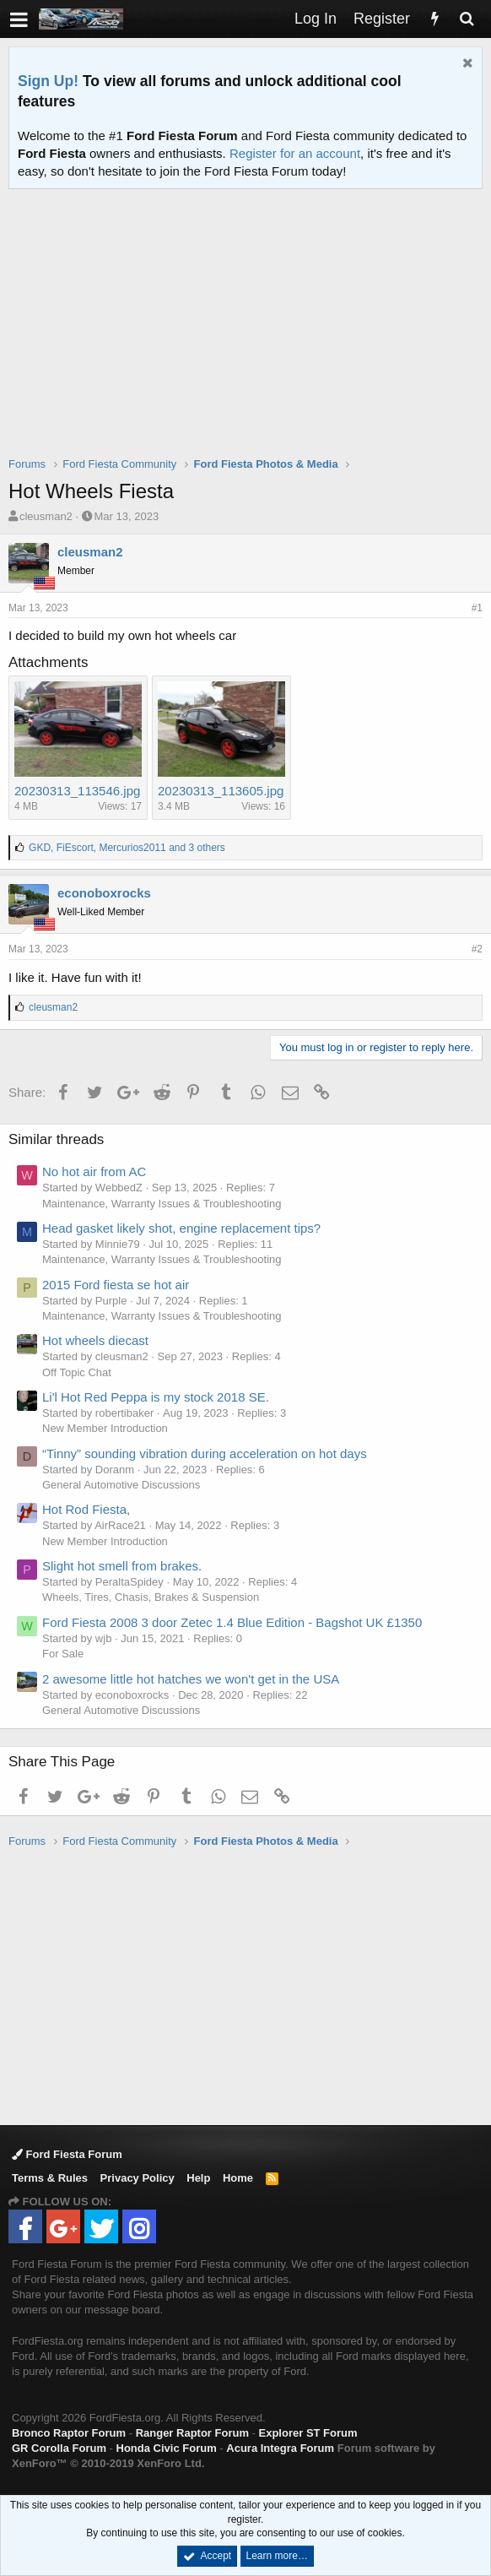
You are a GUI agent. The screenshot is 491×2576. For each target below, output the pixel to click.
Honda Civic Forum (166, 2448)
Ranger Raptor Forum (192, 2433)
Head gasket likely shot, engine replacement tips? (181, 1228)
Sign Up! (48, 81)
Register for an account (294, 153)
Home (238, 2178)
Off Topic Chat (76, 1372)
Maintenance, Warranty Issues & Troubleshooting (162, 1203)
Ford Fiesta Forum (67, 2154)
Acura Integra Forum (280, 2448)
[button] (19, 19)
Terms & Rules (50, 2178)
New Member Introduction (105, 1428)
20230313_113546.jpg (77, 791)
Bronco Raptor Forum (69, 2433)
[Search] (467, 19)
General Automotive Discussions (121, 1484)
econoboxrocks (104, 893)
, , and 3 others (127, 848)
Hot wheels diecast (95, 1340)
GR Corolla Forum (59, 2448)
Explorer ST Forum (308, 2433)
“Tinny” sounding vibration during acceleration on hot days (204, 1453)
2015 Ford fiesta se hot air (115, 1284)
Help (198, 2178)
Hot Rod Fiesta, (86, 1509)
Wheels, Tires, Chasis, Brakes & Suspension (150, 1597)
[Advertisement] (249, 333)
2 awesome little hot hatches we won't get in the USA (190, 1679)
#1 (477, 608)
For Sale (63, 1653)
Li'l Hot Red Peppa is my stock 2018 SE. (155, 1397)
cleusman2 (46, 516)
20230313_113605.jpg (220, 791)
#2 (477, 949)
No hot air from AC (94, 1171)
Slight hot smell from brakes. (122, 1566)
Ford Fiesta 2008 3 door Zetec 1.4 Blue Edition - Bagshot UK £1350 (232, 1622)
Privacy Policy (137, 2178)
